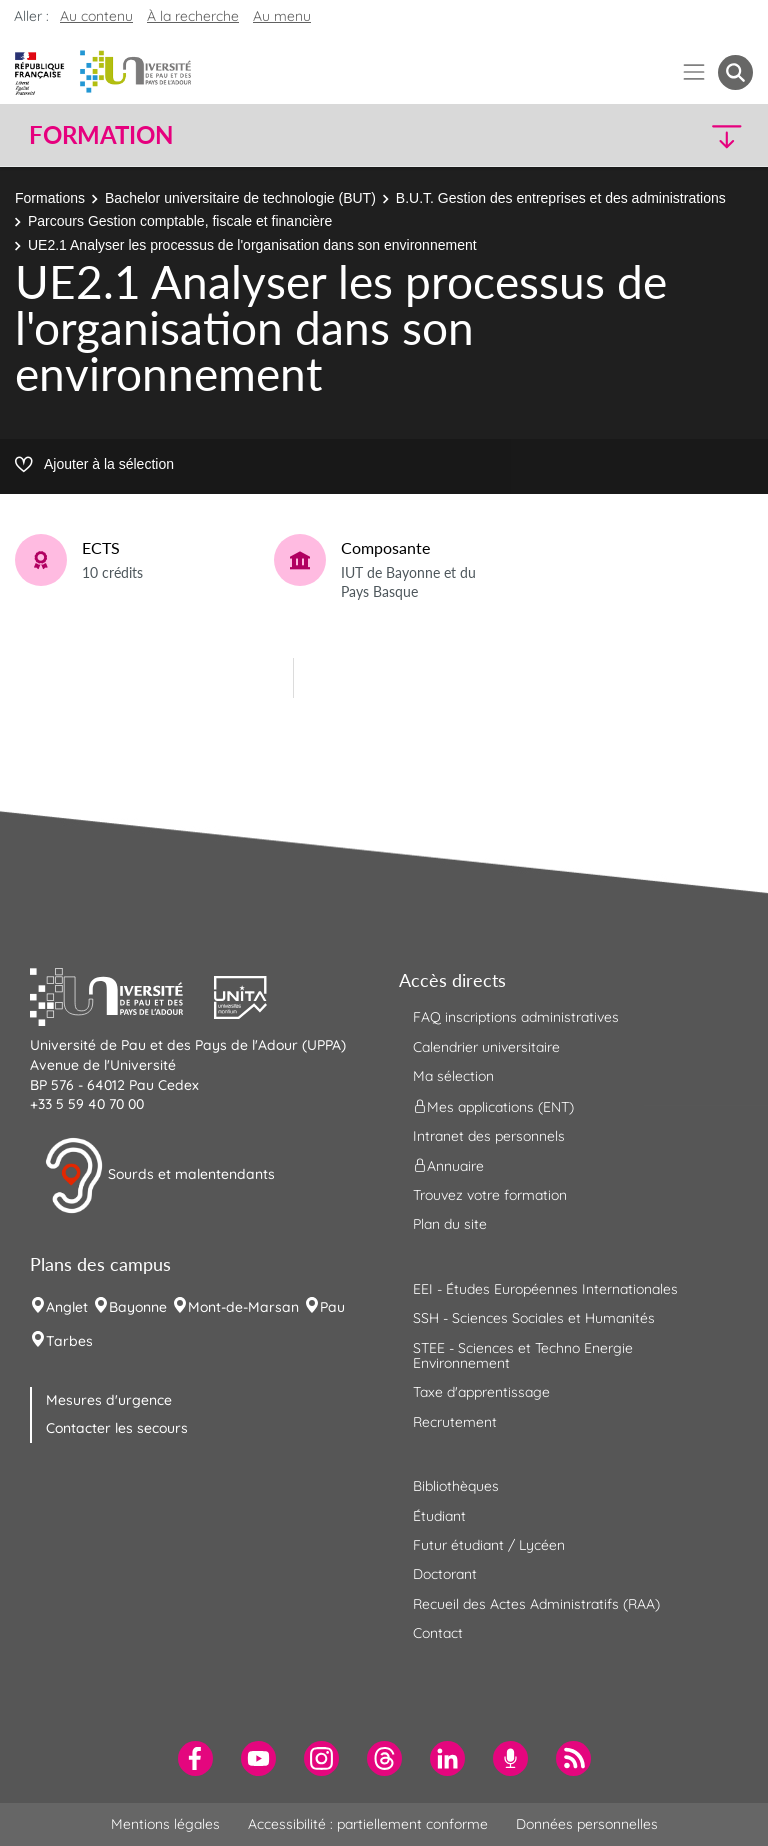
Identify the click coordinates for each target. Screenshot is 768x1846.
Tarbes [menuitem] (69, 1341)
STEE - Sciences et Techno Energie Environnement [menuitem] (523, 1355)
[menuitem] (195, 1758)
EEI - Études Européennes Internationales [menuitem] (545, 1289)
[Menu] (694, 72)
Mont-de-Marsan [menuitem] (243, 1307)
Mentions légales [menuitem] (165, 1824)
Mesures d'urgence (109, 1400)
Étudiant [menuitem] (439, 1516)
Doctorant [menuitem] (445, 1574)
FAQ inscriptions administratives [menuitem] (516, 1017)
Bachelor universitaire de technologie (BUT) (240, 198)
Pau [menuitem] (332, 1307)
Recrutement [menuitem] (455, 1422)
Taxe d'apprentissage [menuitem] (481, 1392)
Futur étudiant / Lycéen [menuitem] (489, 1545)
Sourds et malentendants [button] (159, 1176)
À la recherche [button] (193, 16)
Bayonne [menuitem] (138, 1307)
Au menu (282, 16)
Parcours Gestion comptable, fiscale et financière (180, 221)
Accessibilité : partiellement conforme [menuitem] (368, 1824)
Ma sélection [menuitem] (453, 1076)
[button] (666, 135)
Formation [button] (101, 135)
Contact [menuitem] (438, 1633)
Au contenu (96, 16)
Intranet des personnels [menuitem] (489, 1136)
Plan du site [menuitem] (450, 1224)
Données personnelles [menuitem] (587, 1824)
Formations (50, 198)
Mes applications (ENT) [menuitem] (493, 1106)
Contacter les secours (117, 1428)
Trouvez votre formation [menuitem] (490, 1195)
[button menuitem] (735, 72)
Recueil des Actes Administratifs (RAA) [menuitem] (536, 1604)
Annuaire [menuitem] (448, 1166)
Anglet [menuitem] (67, 1307)
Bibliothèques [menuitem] (456, 1486)
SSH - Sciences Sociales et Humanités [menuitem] (534, 1318)
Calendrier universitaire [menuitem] (486, 1047)
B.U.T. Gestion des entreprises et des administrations (561, 198)
